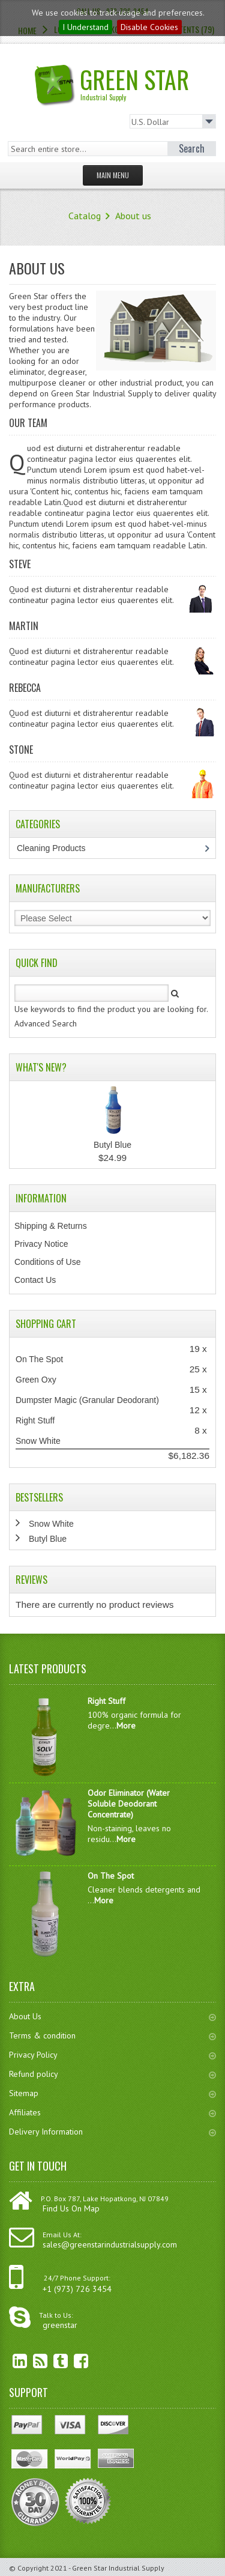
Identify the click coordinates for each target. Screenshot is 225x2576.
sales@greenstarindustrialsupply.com (110, 2244)
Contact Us (35, 1280)
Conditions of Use (47, 1262)
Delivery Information (112, 2131)
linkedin (11, 2360)
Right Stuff (35, 1420)
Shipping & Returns (50, 1226)
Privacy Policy (112, 2054)
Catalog (84, 216)
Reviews (31, 1579)
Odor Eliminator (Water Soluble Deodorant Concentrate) (129, 1803)
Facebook (72, 2360)
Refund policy (112, 2073)
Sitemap (112, 2093)
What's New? (41, 1067)
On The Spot (39, 1359)
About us (133, 216)
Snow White (38, 1441)
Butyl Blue (112, 1145)
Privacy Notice (41, 1244)
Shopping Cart (46, 1324)
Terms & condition (112, 2035)
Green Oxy (36, 1379)
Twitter (51, 2360)
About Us (112, 2016)
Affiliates (112, 2112)
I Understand (85, 27)
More (126, 1725)
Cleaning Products (57, 848)
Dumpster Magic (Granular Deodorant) (87, 1400)
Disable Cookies (149, 27)
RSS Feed (31, 2360)
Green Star (125, 81)
